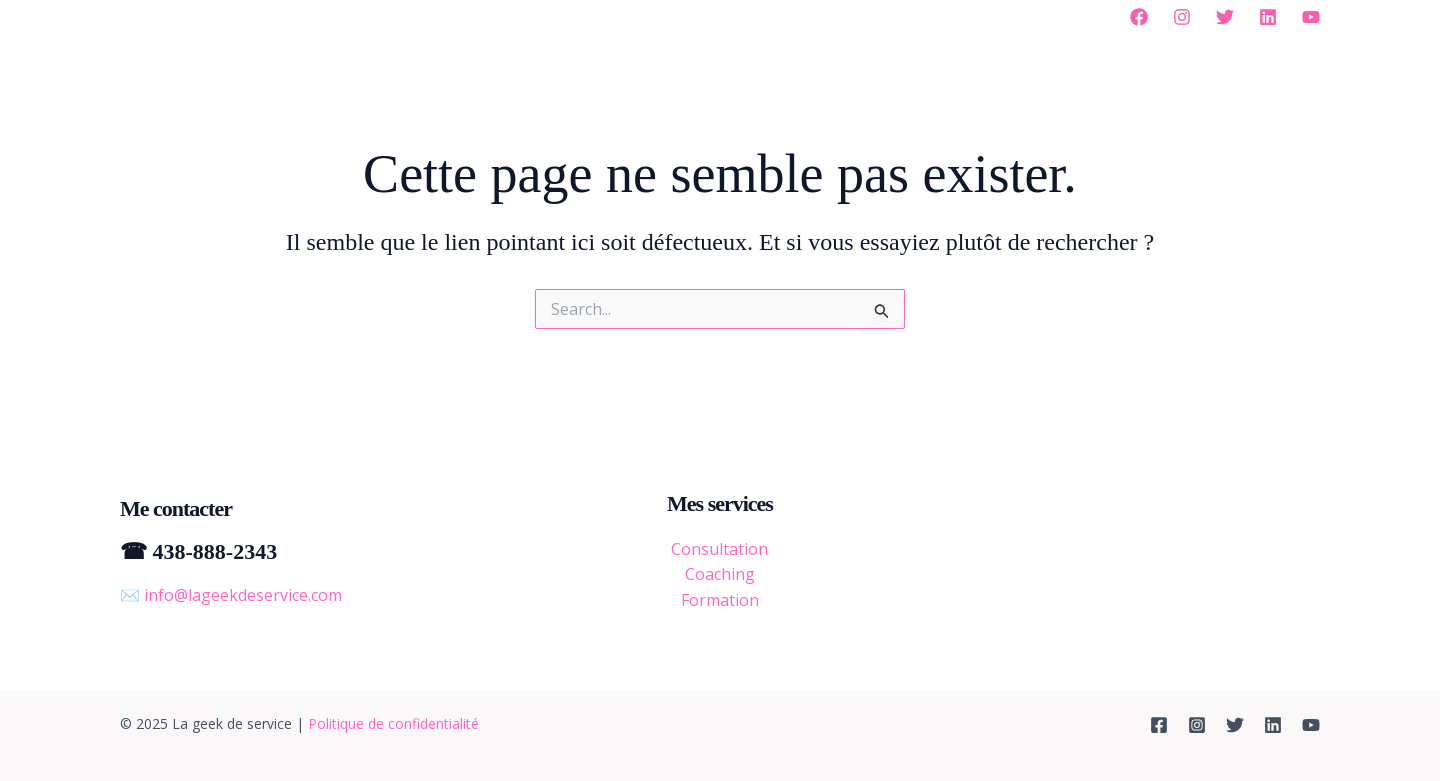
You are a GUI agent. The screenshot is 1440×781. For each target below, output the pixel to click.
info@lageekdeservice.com (243, 595)
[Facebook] (1139, 17)
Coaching (720, 574)
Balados (832, 15)
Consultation (719, 549)
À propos (491, 15)
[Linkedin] (1268, 17)
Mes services (626, 15)
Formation (720, 600)
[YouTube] (1311, 17)
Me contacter (943, 15)
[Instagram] (1182, 17)
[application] (526, 15)
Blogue (743, 15)
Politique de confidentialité (393, 723)
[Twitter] (1225, 17)
